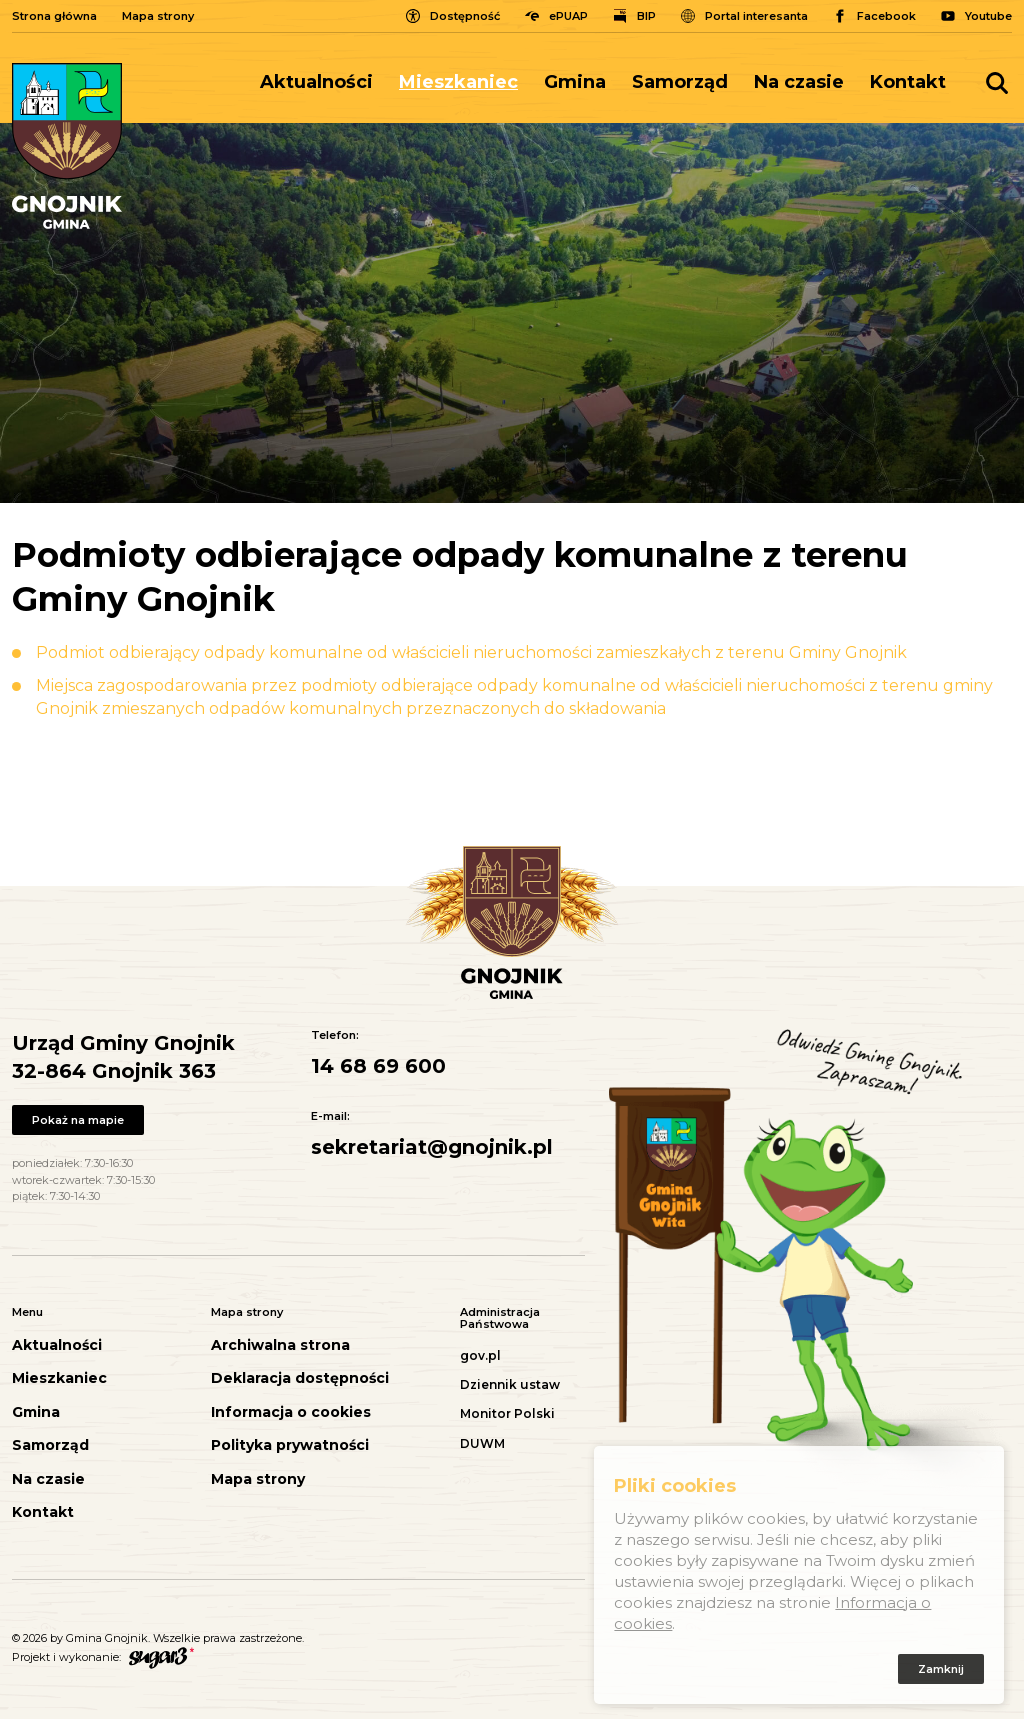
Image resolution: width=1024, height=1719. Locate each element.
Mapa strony (158, 16)
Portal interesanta (756, 16)
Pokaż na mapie (78, 1120)
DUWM (482, 1443)
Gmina (575, 82)
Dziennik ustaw (510, 1384)
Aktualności (316, 82)
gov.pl (480, 1355)
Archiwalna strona (280, 1345)
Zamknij (941, 1672)
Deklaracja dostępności (300, 1378)
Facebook (886, 16)
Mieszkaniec (458, 82)
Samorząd (680, 82)
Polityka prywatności (290, 1445)
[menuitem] (323, 83)
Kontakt (908, 82)
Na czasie (799, 82)
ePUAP (568, 16)
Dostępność (465, 16)
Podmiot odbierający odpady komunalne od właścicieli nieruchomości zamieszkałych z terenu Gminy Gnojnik (471, 652)
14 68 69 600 (378, 1066)
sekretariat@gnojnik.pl (432, 1147)
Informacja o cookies (291, 1412)
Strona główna (54, 16)
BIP (646, 16)
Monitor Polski (507, 1413)
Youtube (988, 16)
